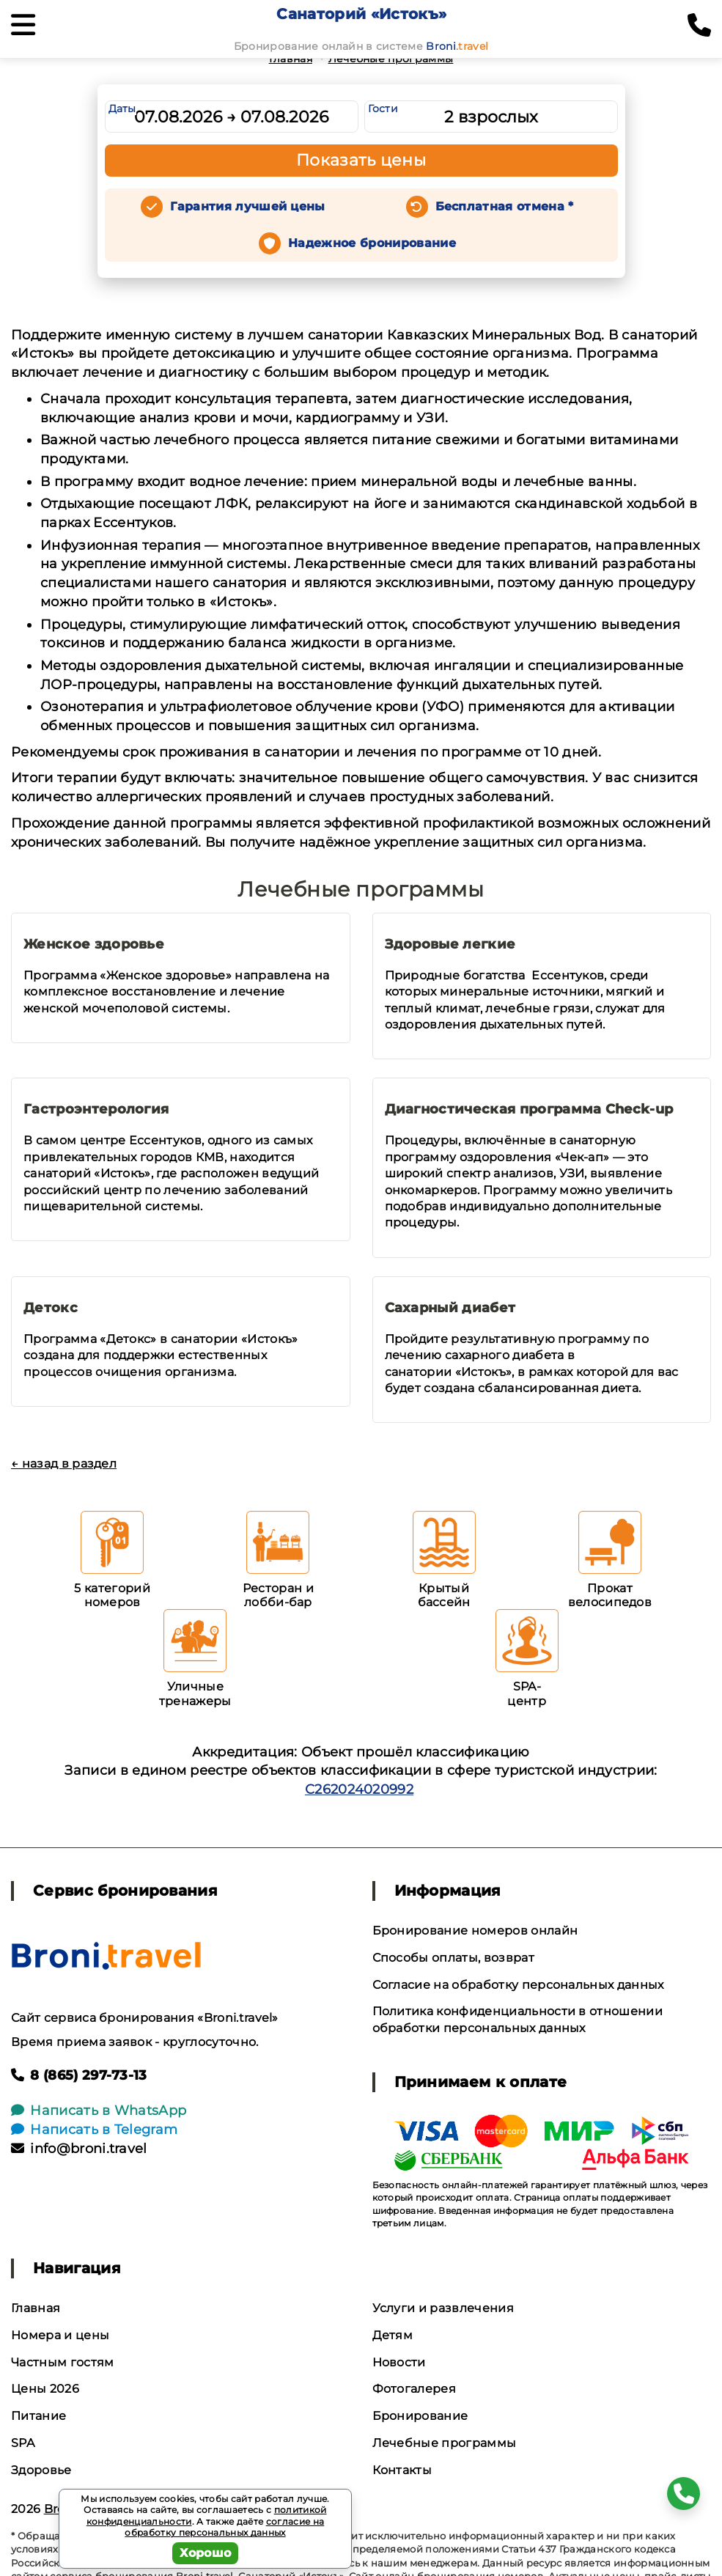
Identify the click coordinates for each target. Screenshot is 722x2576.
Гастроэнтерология (96, 1109)
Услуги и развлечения (443, 2308)
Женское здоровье (93, 944)
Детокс (50, 1308)
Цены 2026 (45, 2389)
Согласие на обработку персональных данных (518, 1985)
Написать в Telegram (94, 2129)
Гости (383, 108)
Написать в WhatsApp (98, 2110)
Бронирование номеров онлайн (475, 1930)
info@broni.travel (79, 2149)
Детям (392, 2335)
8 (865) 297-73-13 (79, 2075)
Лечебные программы (391, 58)
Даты (122, 108)
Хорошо (206, 2553)
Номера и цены (60, 2335)
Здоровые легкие (450, 944)
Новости (399, 2362)
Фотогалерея (414, 2389)
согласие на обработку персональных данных (224, 2527)
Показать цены (361, 160)
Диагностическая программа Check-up (529, 1109)
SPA (22, 2443)
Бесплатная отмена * (504, 206)
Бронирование (420, 2416)
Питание (38, 2416)
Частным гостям (62, 2362)
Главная (290, 58)
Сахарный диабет (450, 1308)
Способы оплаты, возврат (453, 1958)
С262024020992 (359, 1789)
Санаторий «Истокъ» (361, 14)
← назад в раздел (64, 1464)
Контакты (402, 2470)
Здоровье (41, 2470)
